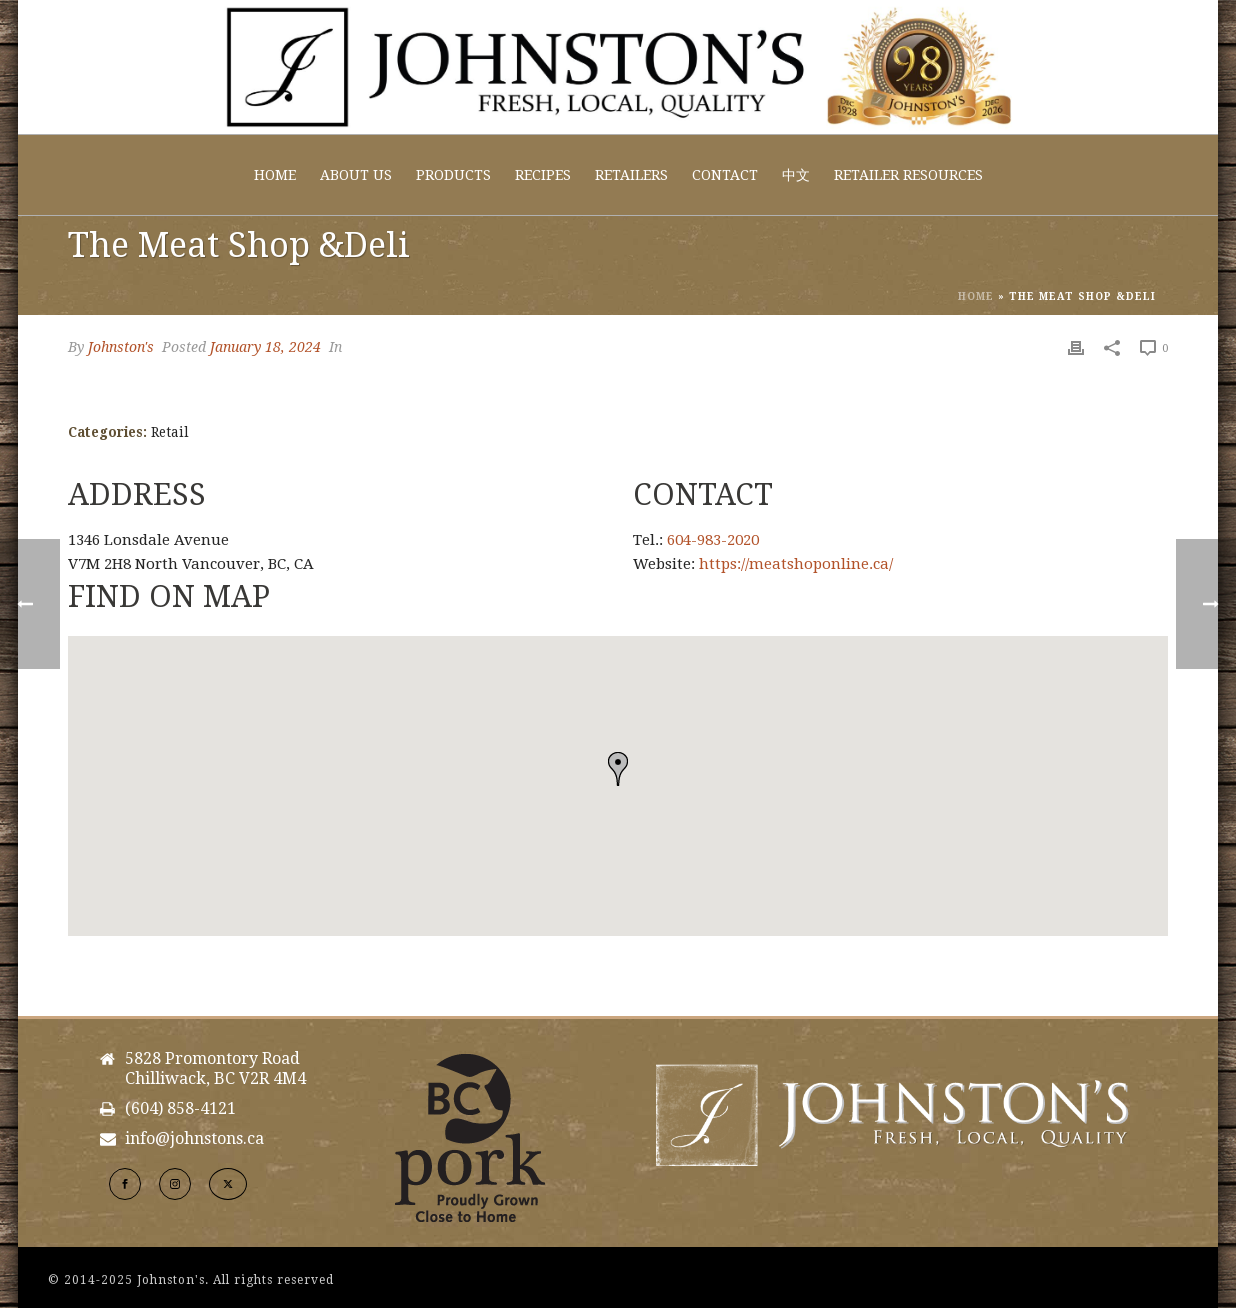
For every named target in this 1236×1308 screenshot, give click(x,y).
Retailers (631, 175)
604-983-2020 (713, 540)
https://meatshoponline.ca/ (796, 564)
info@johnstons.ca (194, 1139)
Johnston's (121, 347)
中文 (796, 175)
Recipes (543, 175)
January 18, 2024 (265, 347)
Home (275, 175)
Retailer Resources (908, 175)
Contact (725, 175)
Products (453, 175)
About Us (356, 175)
